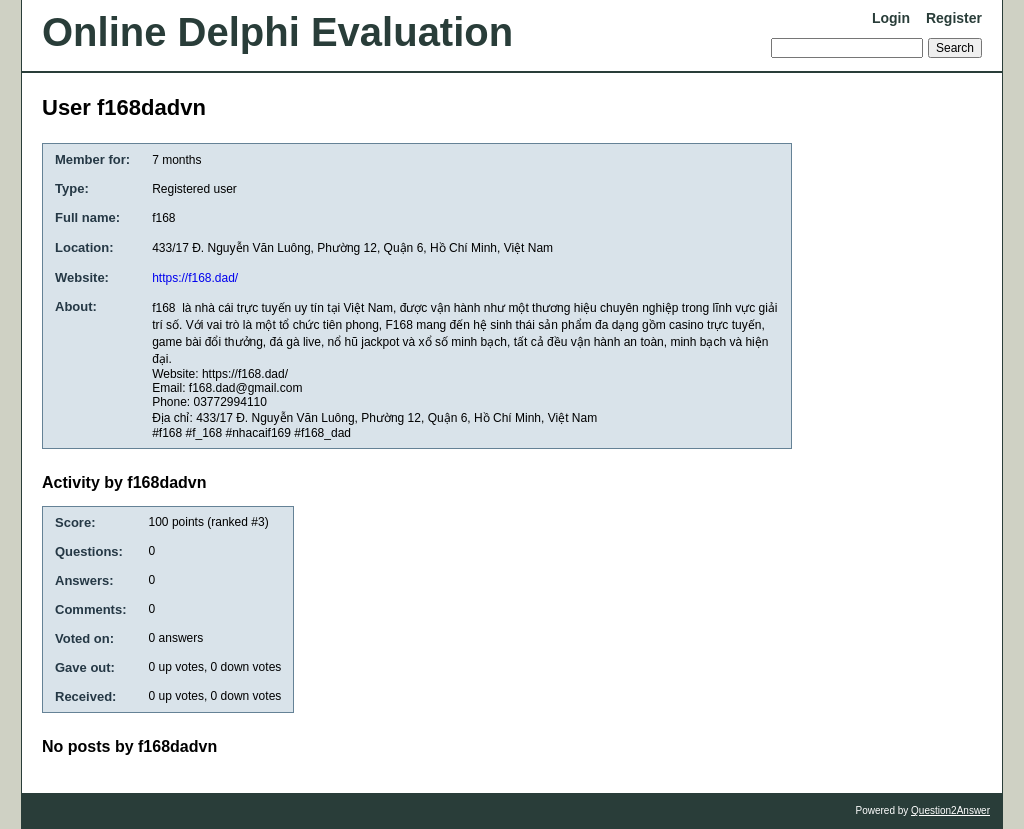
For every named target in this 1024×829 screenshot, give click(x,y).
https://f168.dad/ (195, 278)
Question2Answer (950, 810)
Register (954, 18)
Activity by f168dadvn (124, 482)
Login (891, 18)
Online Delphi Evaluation (277, 32)
